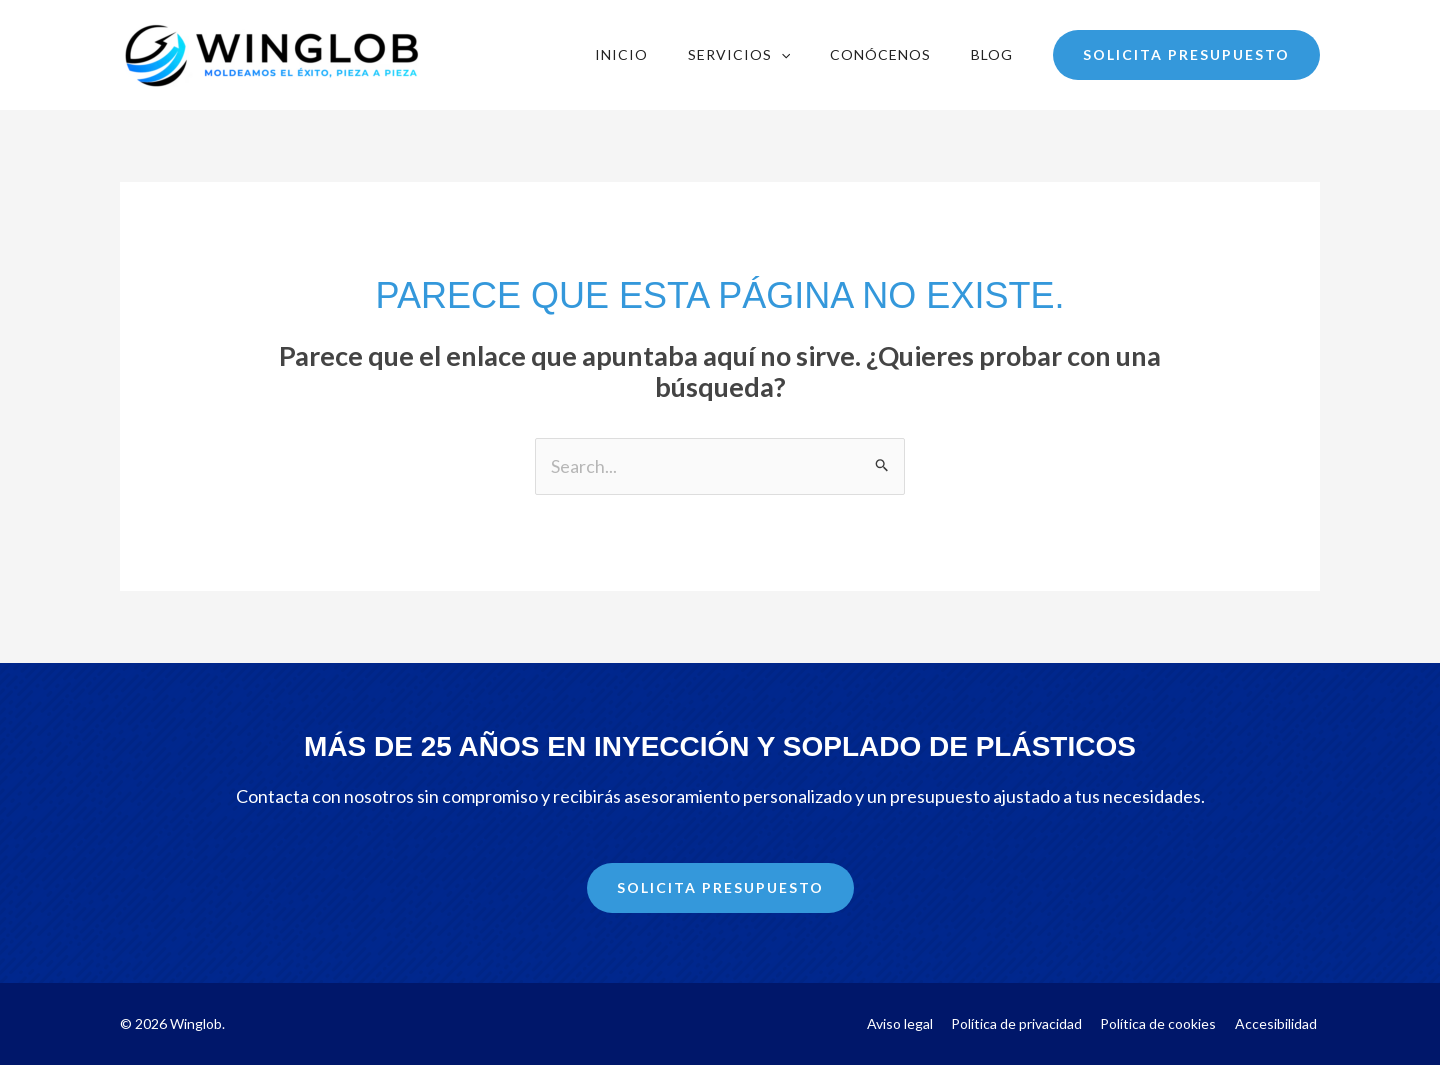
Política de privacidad (1028, 1023)
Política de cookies (1166, 1023)
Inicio (621, 54)
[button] (1186, 55)
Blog (992, 54)
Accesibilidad (1279, 1023)
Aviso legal (916, 1023)
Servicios (739, 55)
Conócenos (880, 54)
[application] (781, 55)
